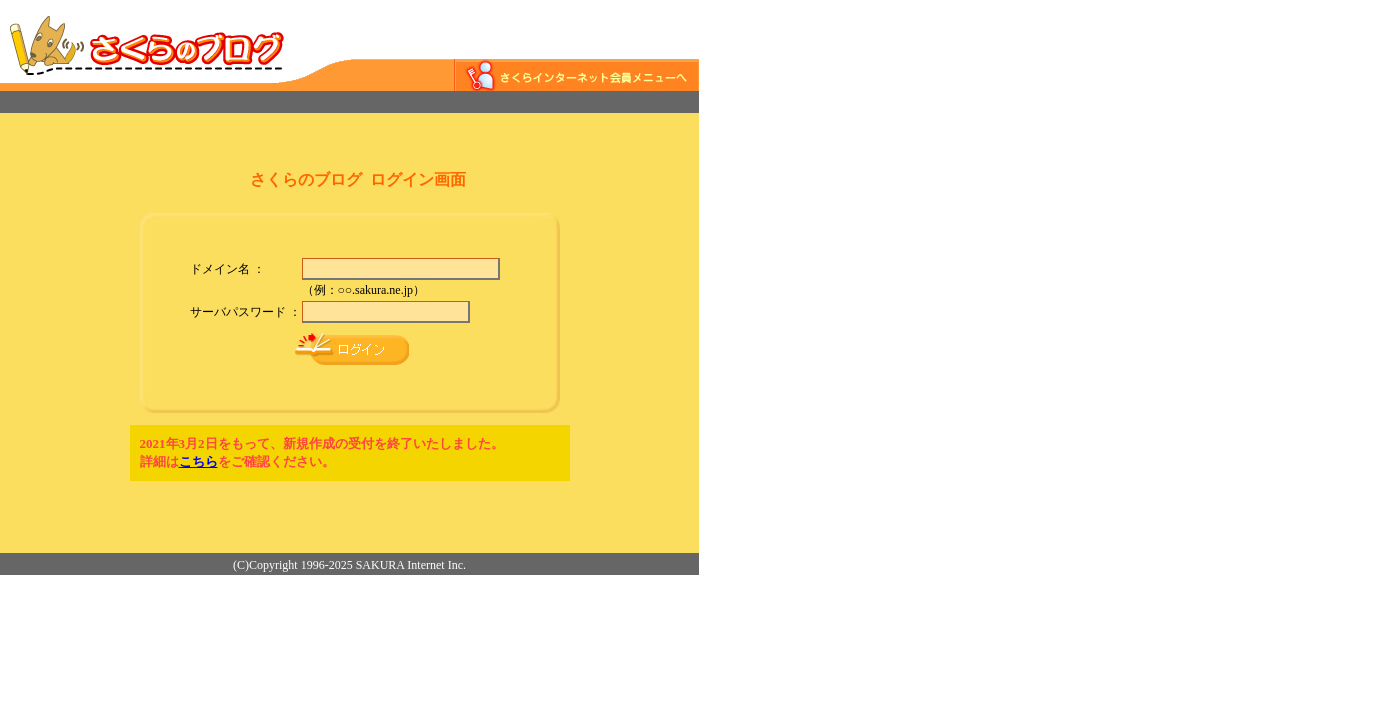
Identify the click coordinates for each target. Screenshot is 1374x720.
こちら (198, 461)
